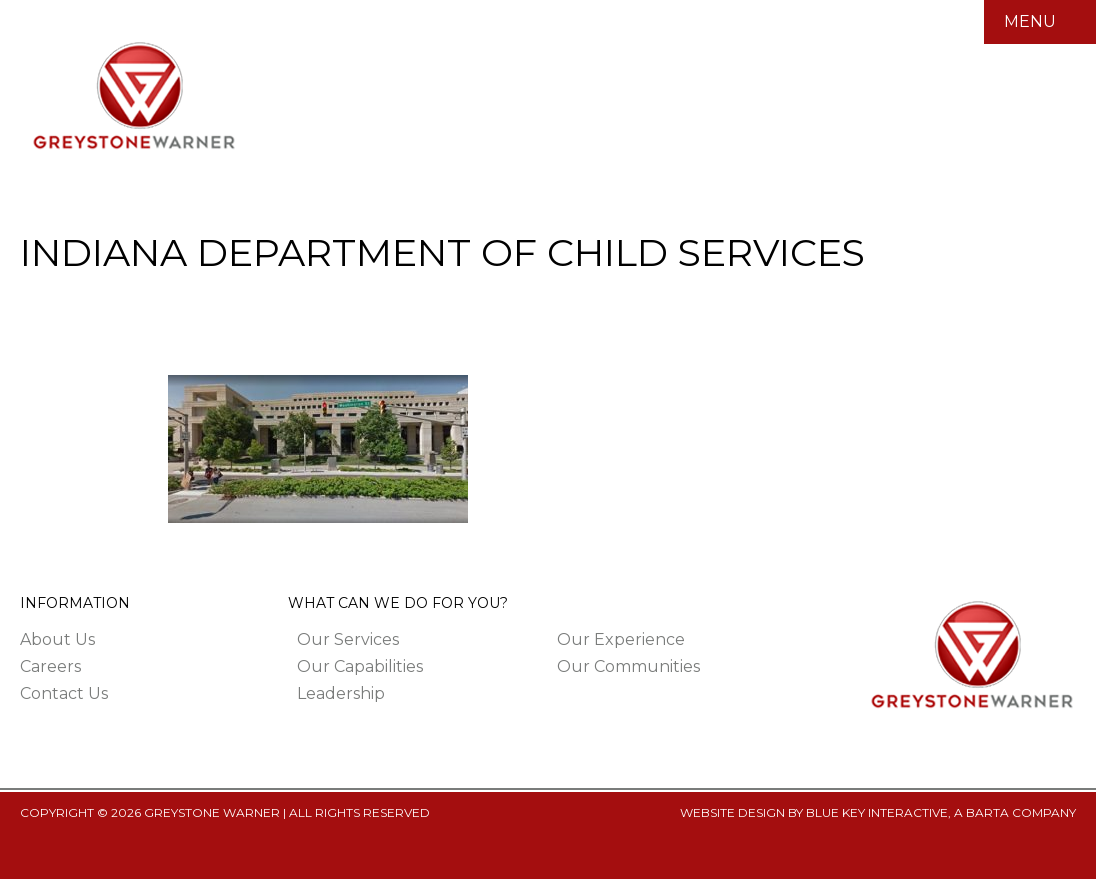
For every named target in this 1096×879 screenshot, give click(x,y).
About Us (57, 639)
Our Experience (621, 639)
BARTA (987, 812)
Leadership (341, 693)
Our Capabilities (360, 666)
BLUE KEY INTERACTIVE (877, 812)
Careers (50, 666)
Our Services (348, 639)
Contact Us (64, 693)
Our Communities (628, 666)
